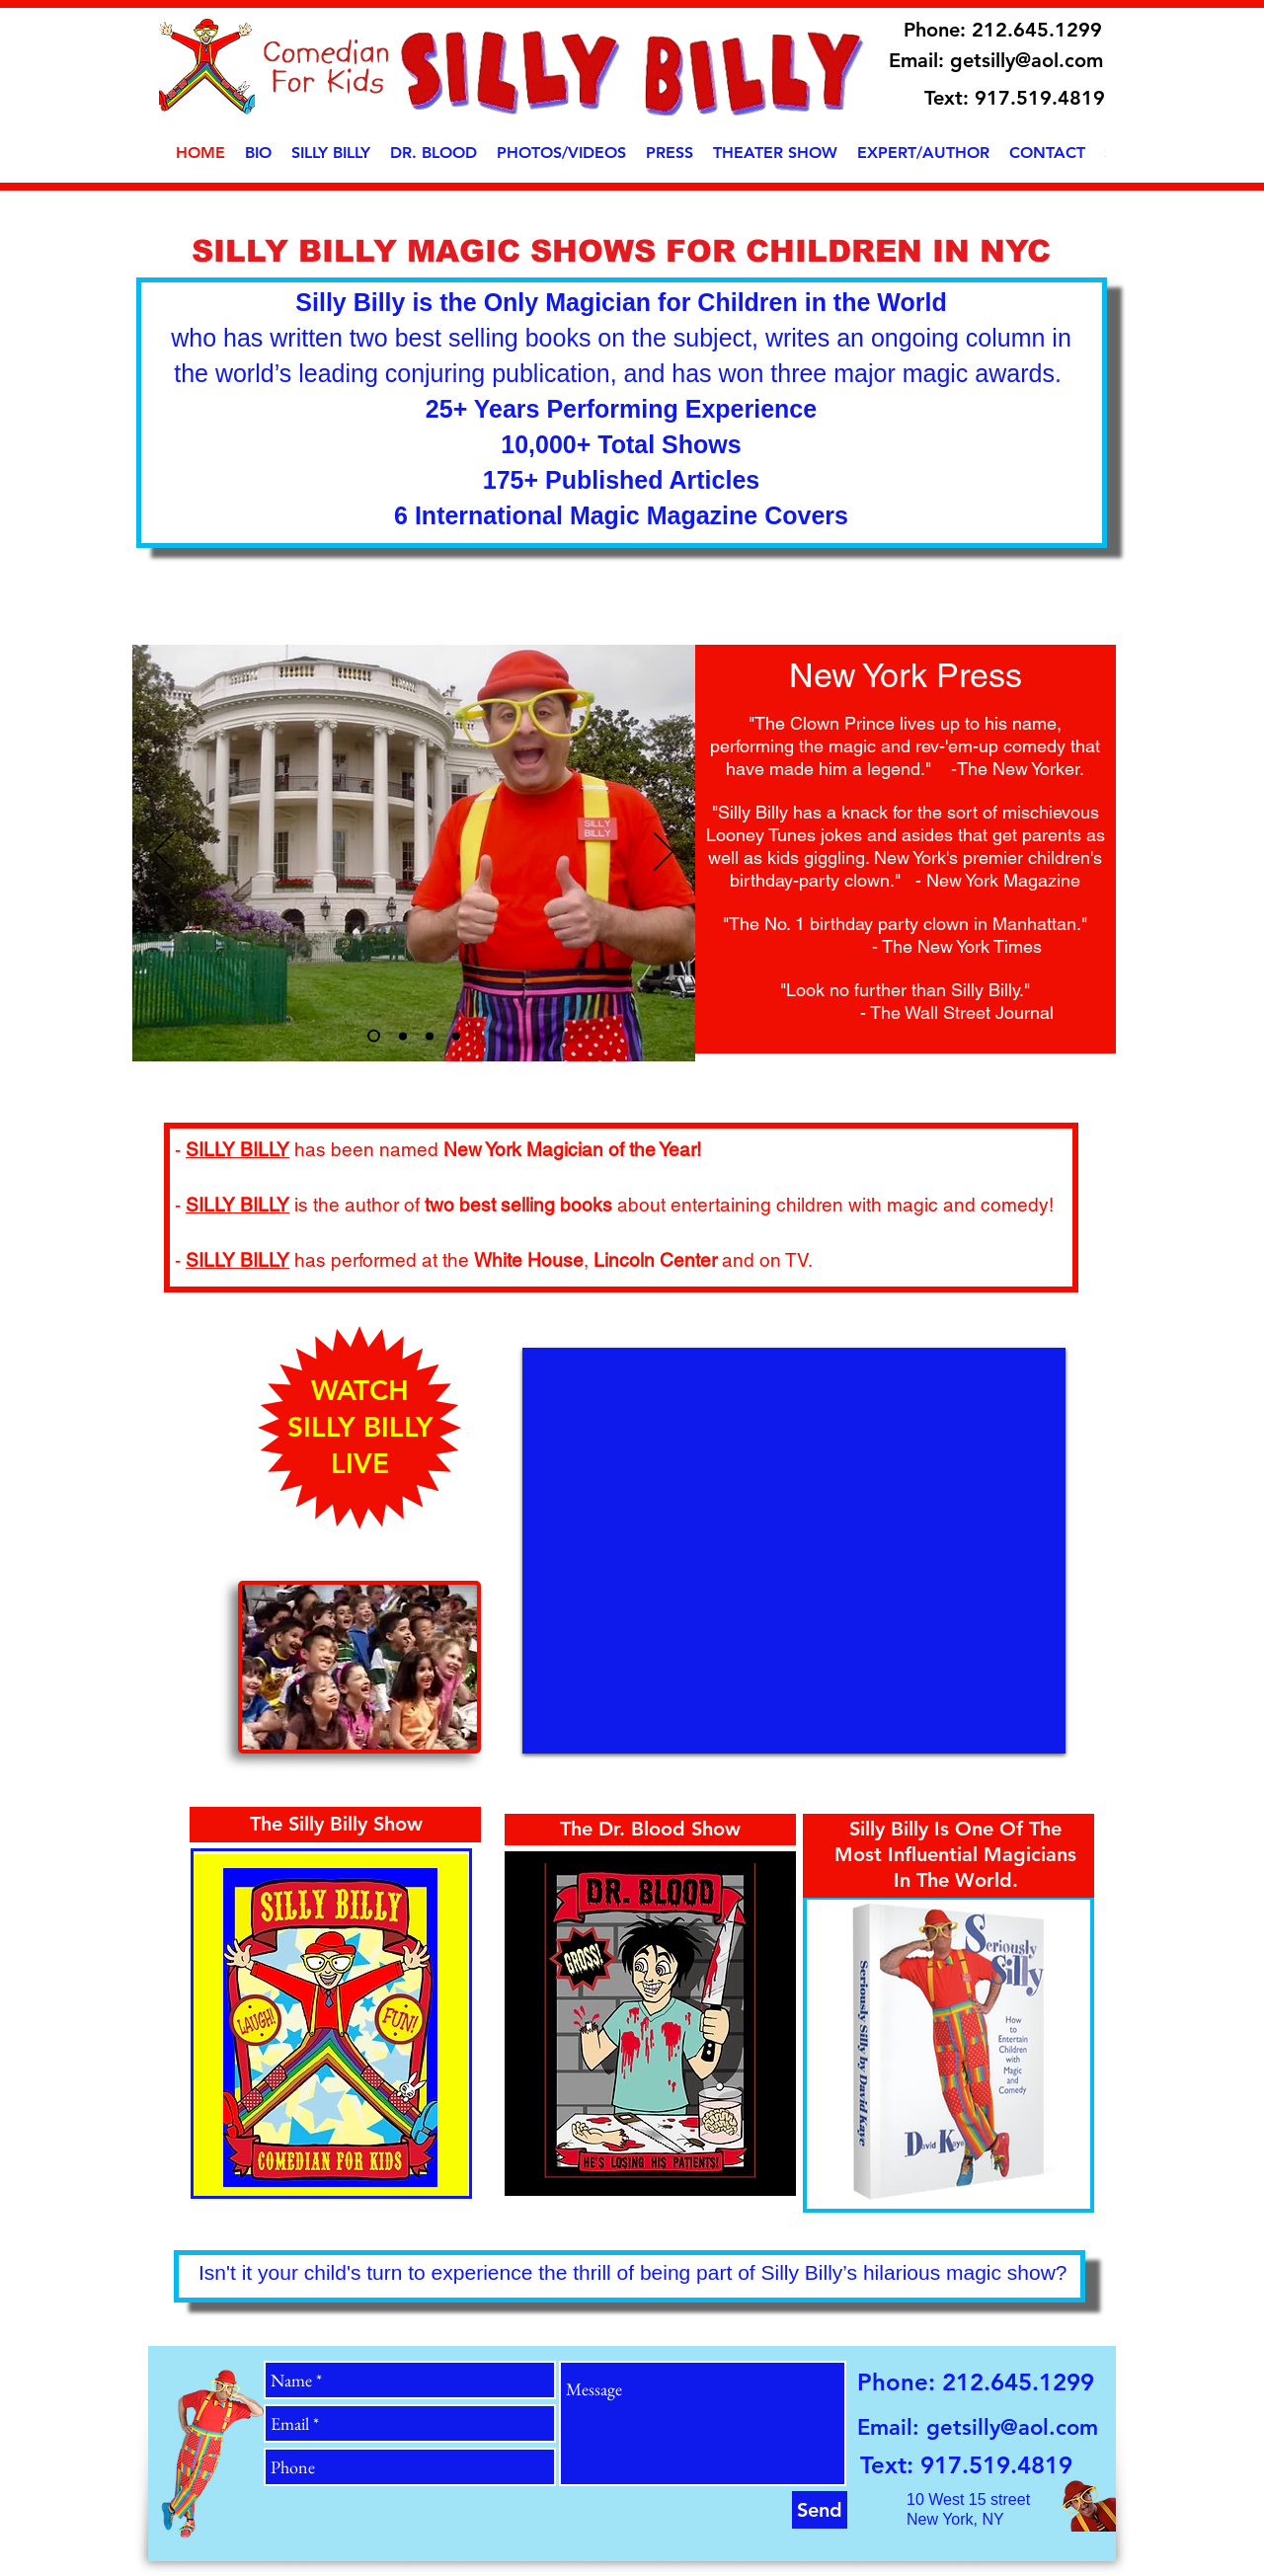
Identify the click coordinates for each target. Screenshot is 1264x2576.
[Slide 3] (373, 1036)
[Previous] (164, 853)
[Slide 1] (403, 1036)
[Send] (819, 2510)
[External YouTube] (794, 1551)
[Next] (663, 853)
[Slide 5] (456, 1036)
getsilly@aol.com (1026, 60)
